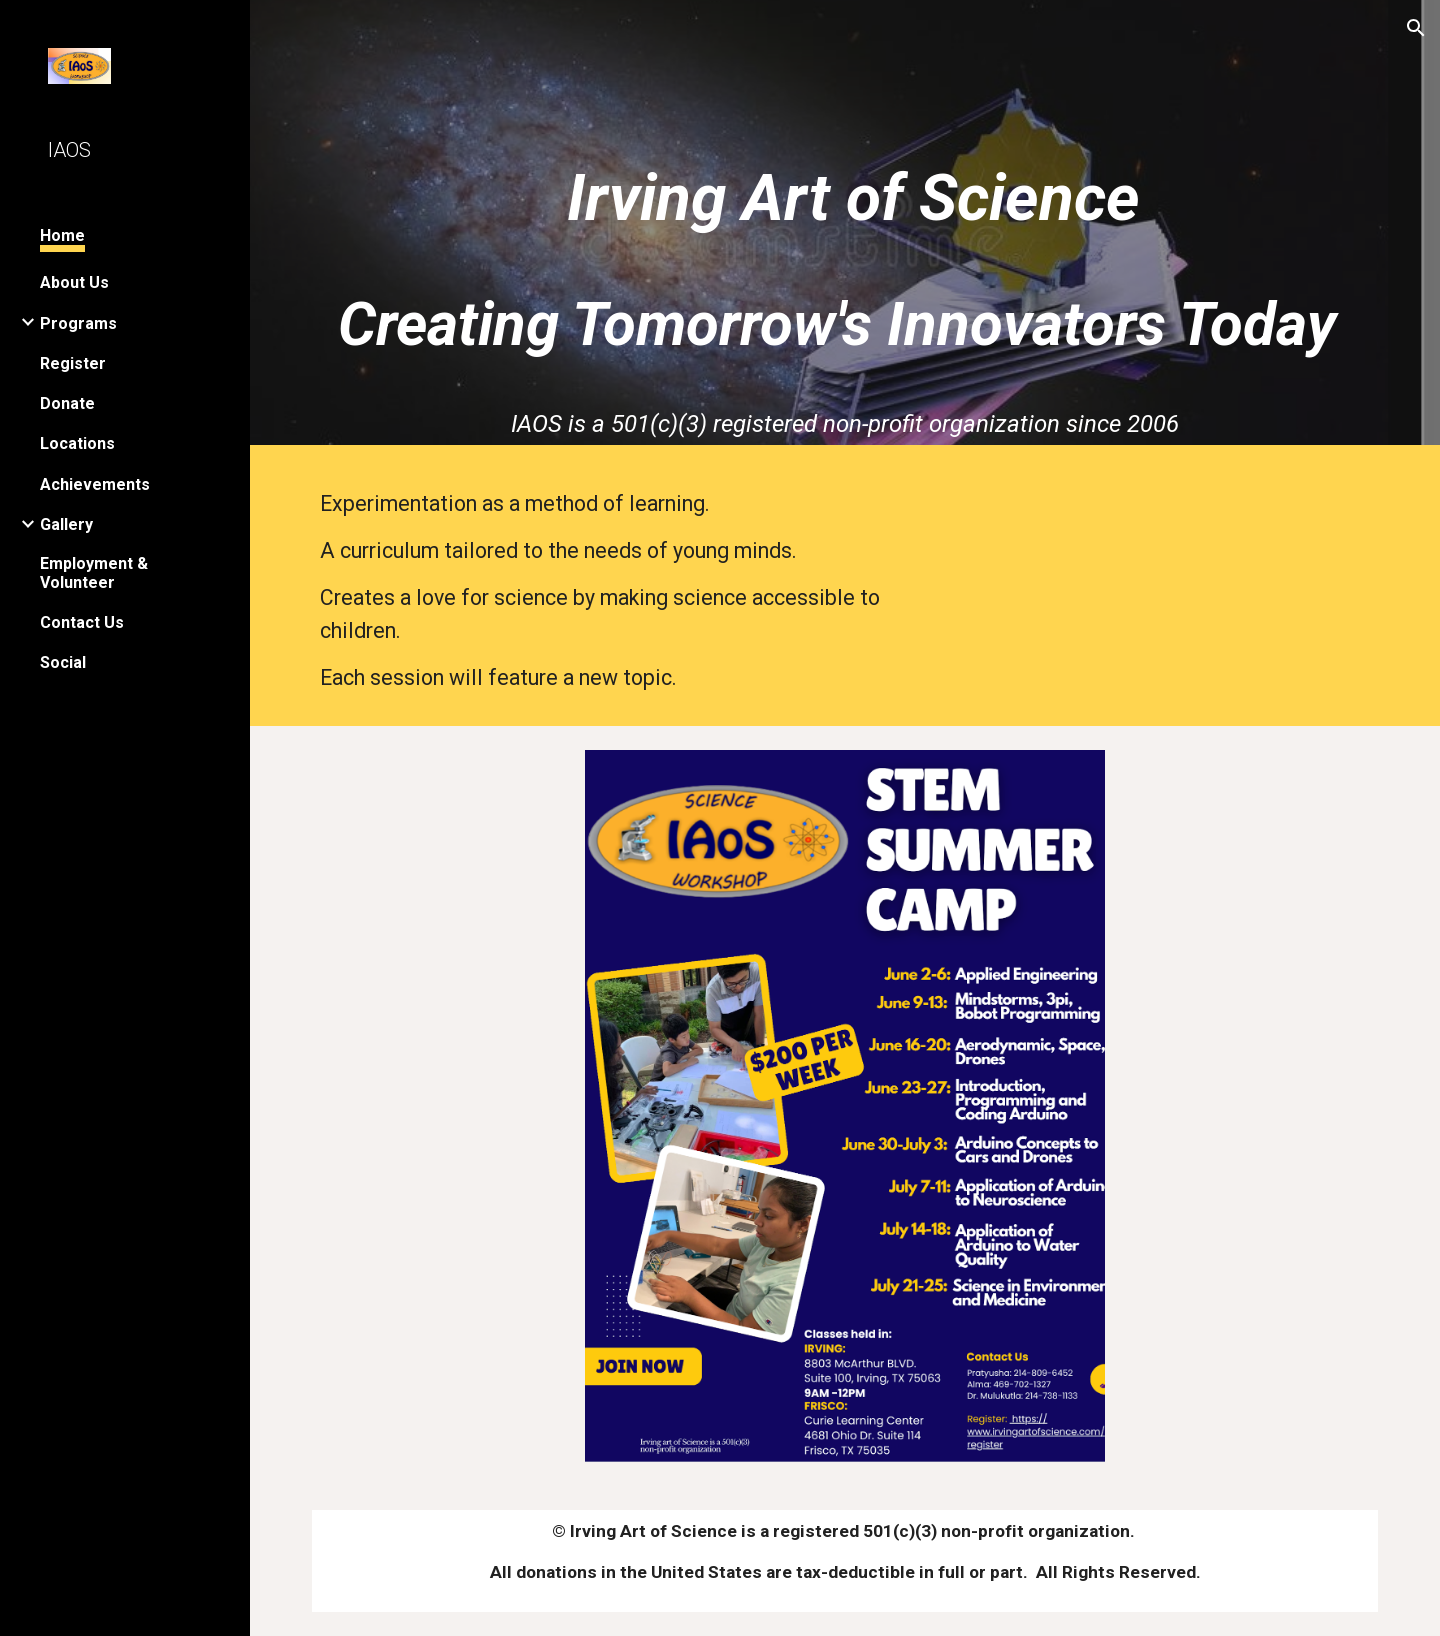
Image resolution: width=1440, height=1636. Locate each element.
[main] (845, 191)
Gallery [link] (66, 524)
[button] (1416, 28)
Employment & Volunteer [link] (94, 573)
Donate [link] (67, 403)
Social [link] (63, 662)
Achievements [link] (95, 484)
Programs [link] (78, 323)
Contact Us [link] (82, 622)
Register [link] (73, 363)
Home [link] (62, 235)
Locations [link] (77, 443)
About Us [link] (74, 282)
